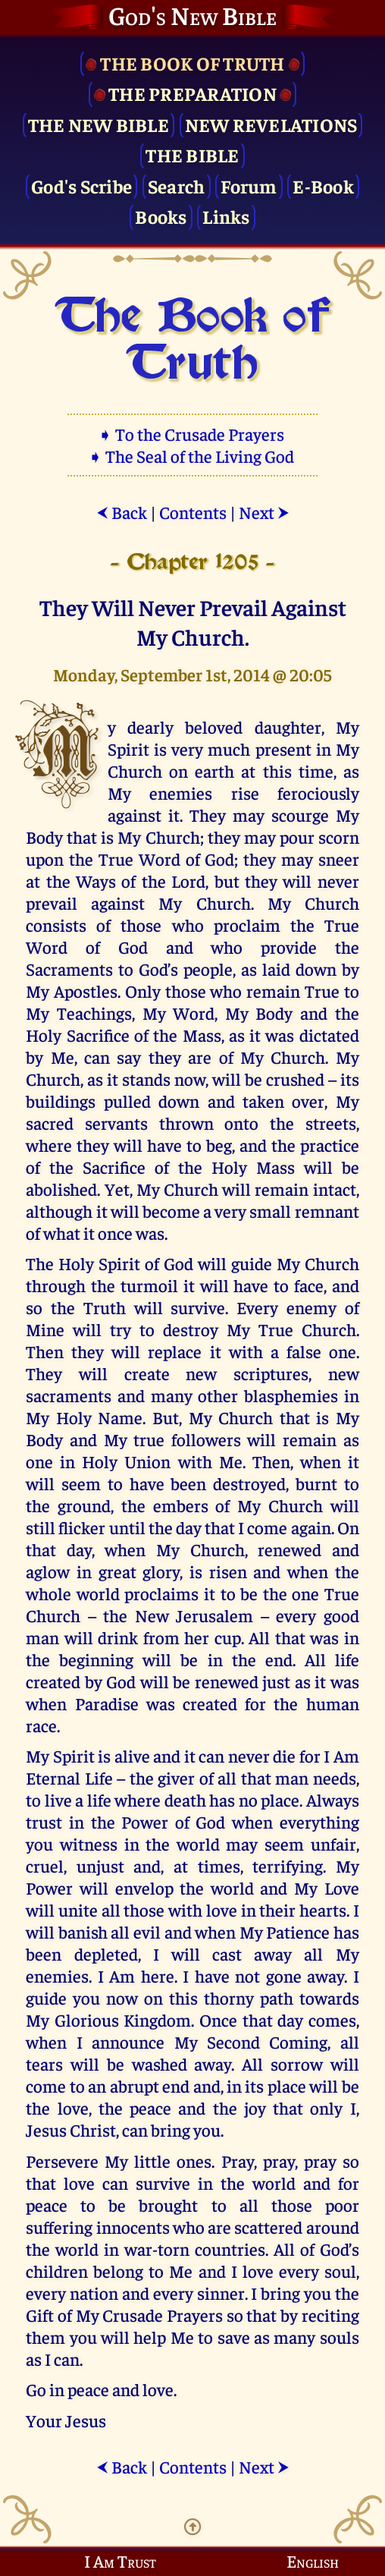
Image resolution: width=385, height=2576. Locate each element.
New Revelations (271, 124)
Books (160, 216)
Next (264, 512)
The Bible (192, 154)
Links (225, 216)
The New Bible (98, 124)
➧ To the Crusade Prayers (192, 434)
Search (176, 185)
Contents (193, 512)
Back (121, 512)
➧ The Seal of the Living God (192, 456)
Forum (249, 185)
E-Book (323, 185)
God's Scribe (81, 185)
